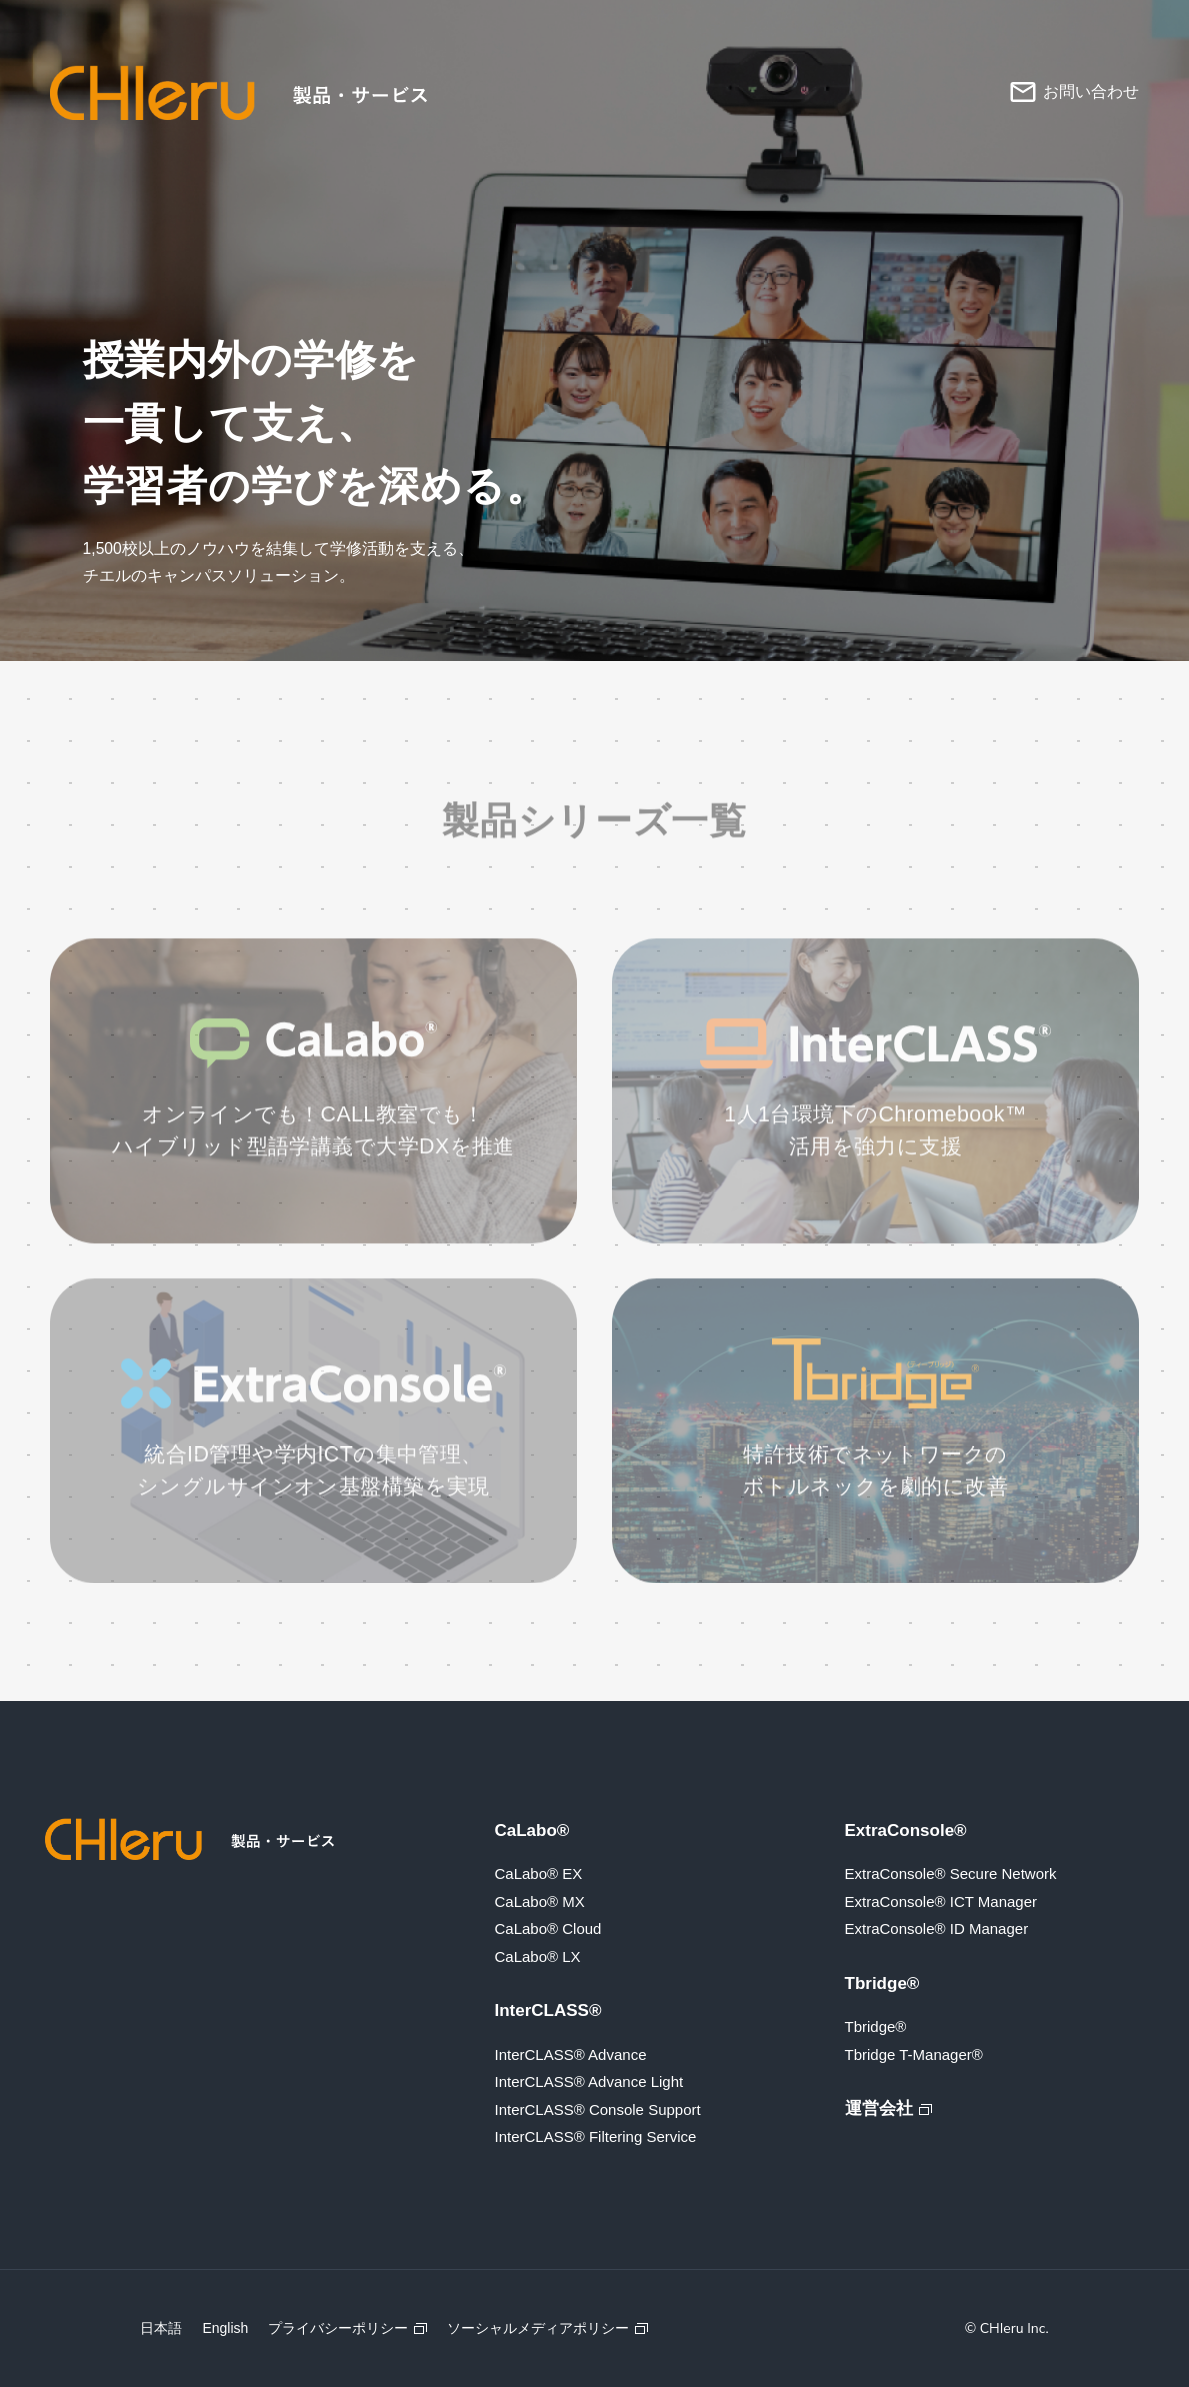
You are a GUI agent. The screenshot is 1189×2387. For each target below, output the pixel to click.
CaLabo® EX (539, 1873)
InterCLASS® (548, 2010)
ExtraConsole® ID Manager (937, 1928)
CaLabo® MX (540, 1901)
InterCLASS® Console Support (598, 2109)
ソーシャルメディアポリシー (538, 2328)
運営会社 (879, 2108)
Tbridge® (882, 1983)
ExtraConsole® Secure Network (951, 1873)
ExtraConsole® (906, 1830)
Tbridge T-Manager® (914, 2054)
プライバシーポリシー (338, 2328)
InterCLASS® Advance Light (589, 2081)
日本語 (161, 2328)
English (225, 2328)
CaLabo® (532, 1830)
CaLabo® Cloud (548, 1928)
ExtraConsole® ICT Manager (941, 1901)
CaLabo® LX (538, 1956)
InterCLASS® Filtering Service (596, 2136)
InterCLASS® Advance (571, 2054)
